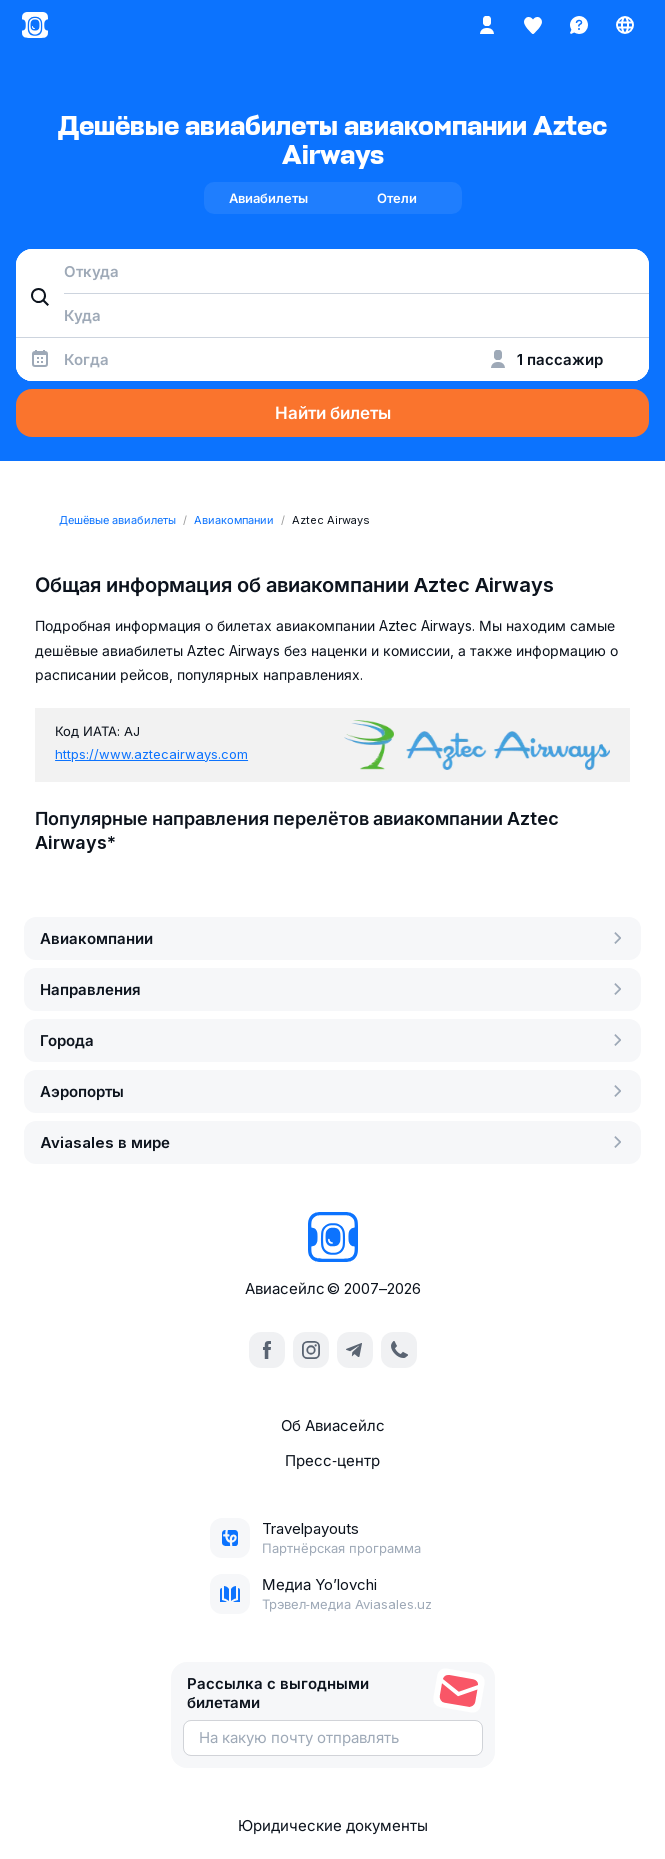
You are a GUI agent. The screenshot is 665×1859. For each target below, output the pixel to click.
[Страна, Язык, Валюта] (625, 25)
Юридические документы (333, 1825)
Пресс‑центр (332, 1460)
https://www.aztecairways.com (151, 754)
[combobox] (332, 271)
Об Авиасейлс (333, 1425)
